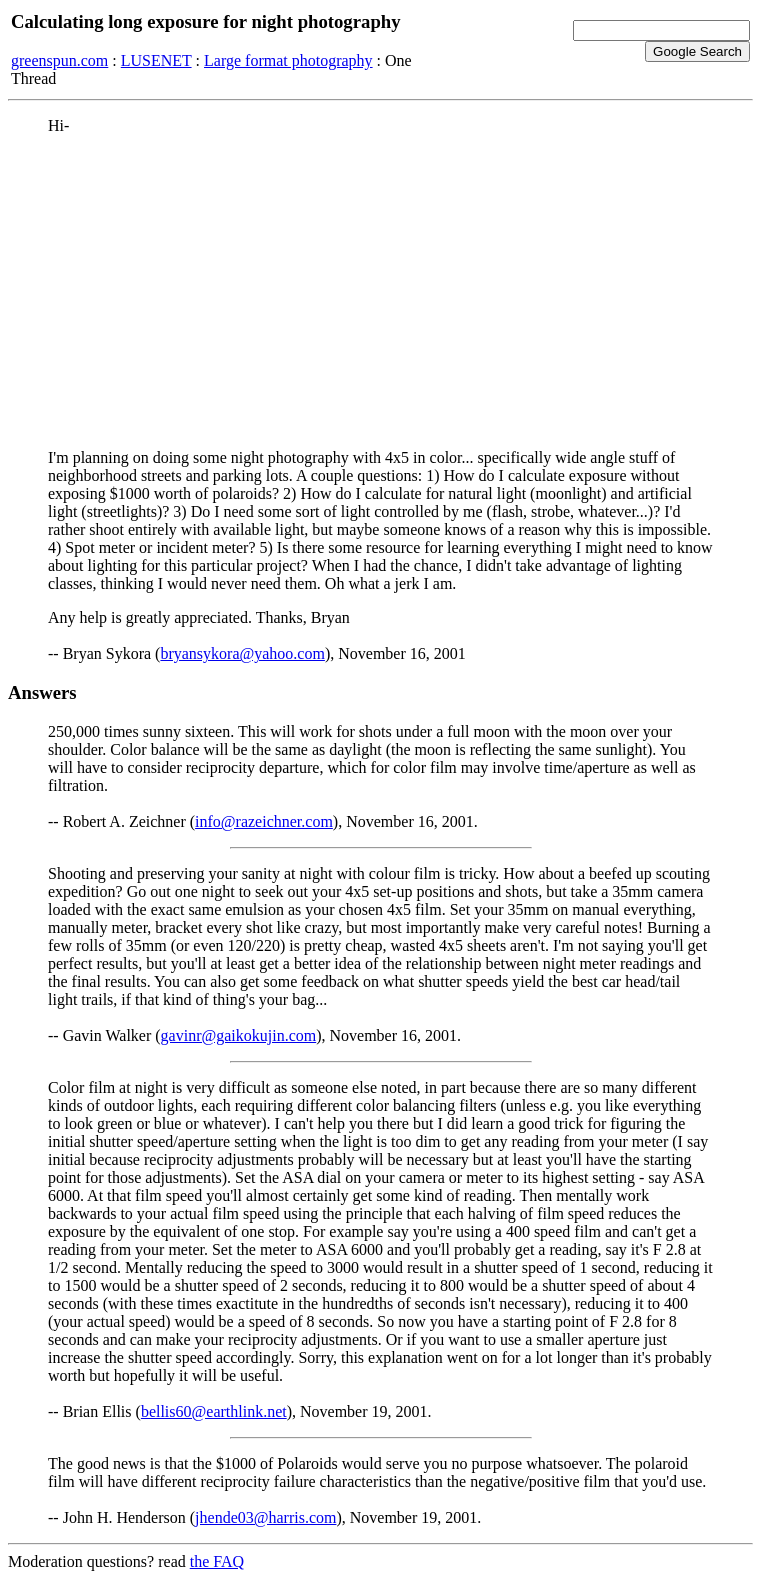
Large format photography (288, 60)
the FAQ (217, 1561)
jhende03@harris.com (265, 1517)
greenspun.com (59, 60)
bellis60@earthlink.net (214, 1411)
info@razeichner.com (264, 821)
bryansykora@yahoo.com (242, 653)
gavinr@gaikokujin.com (239, 1035)
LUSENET (156, 60)
